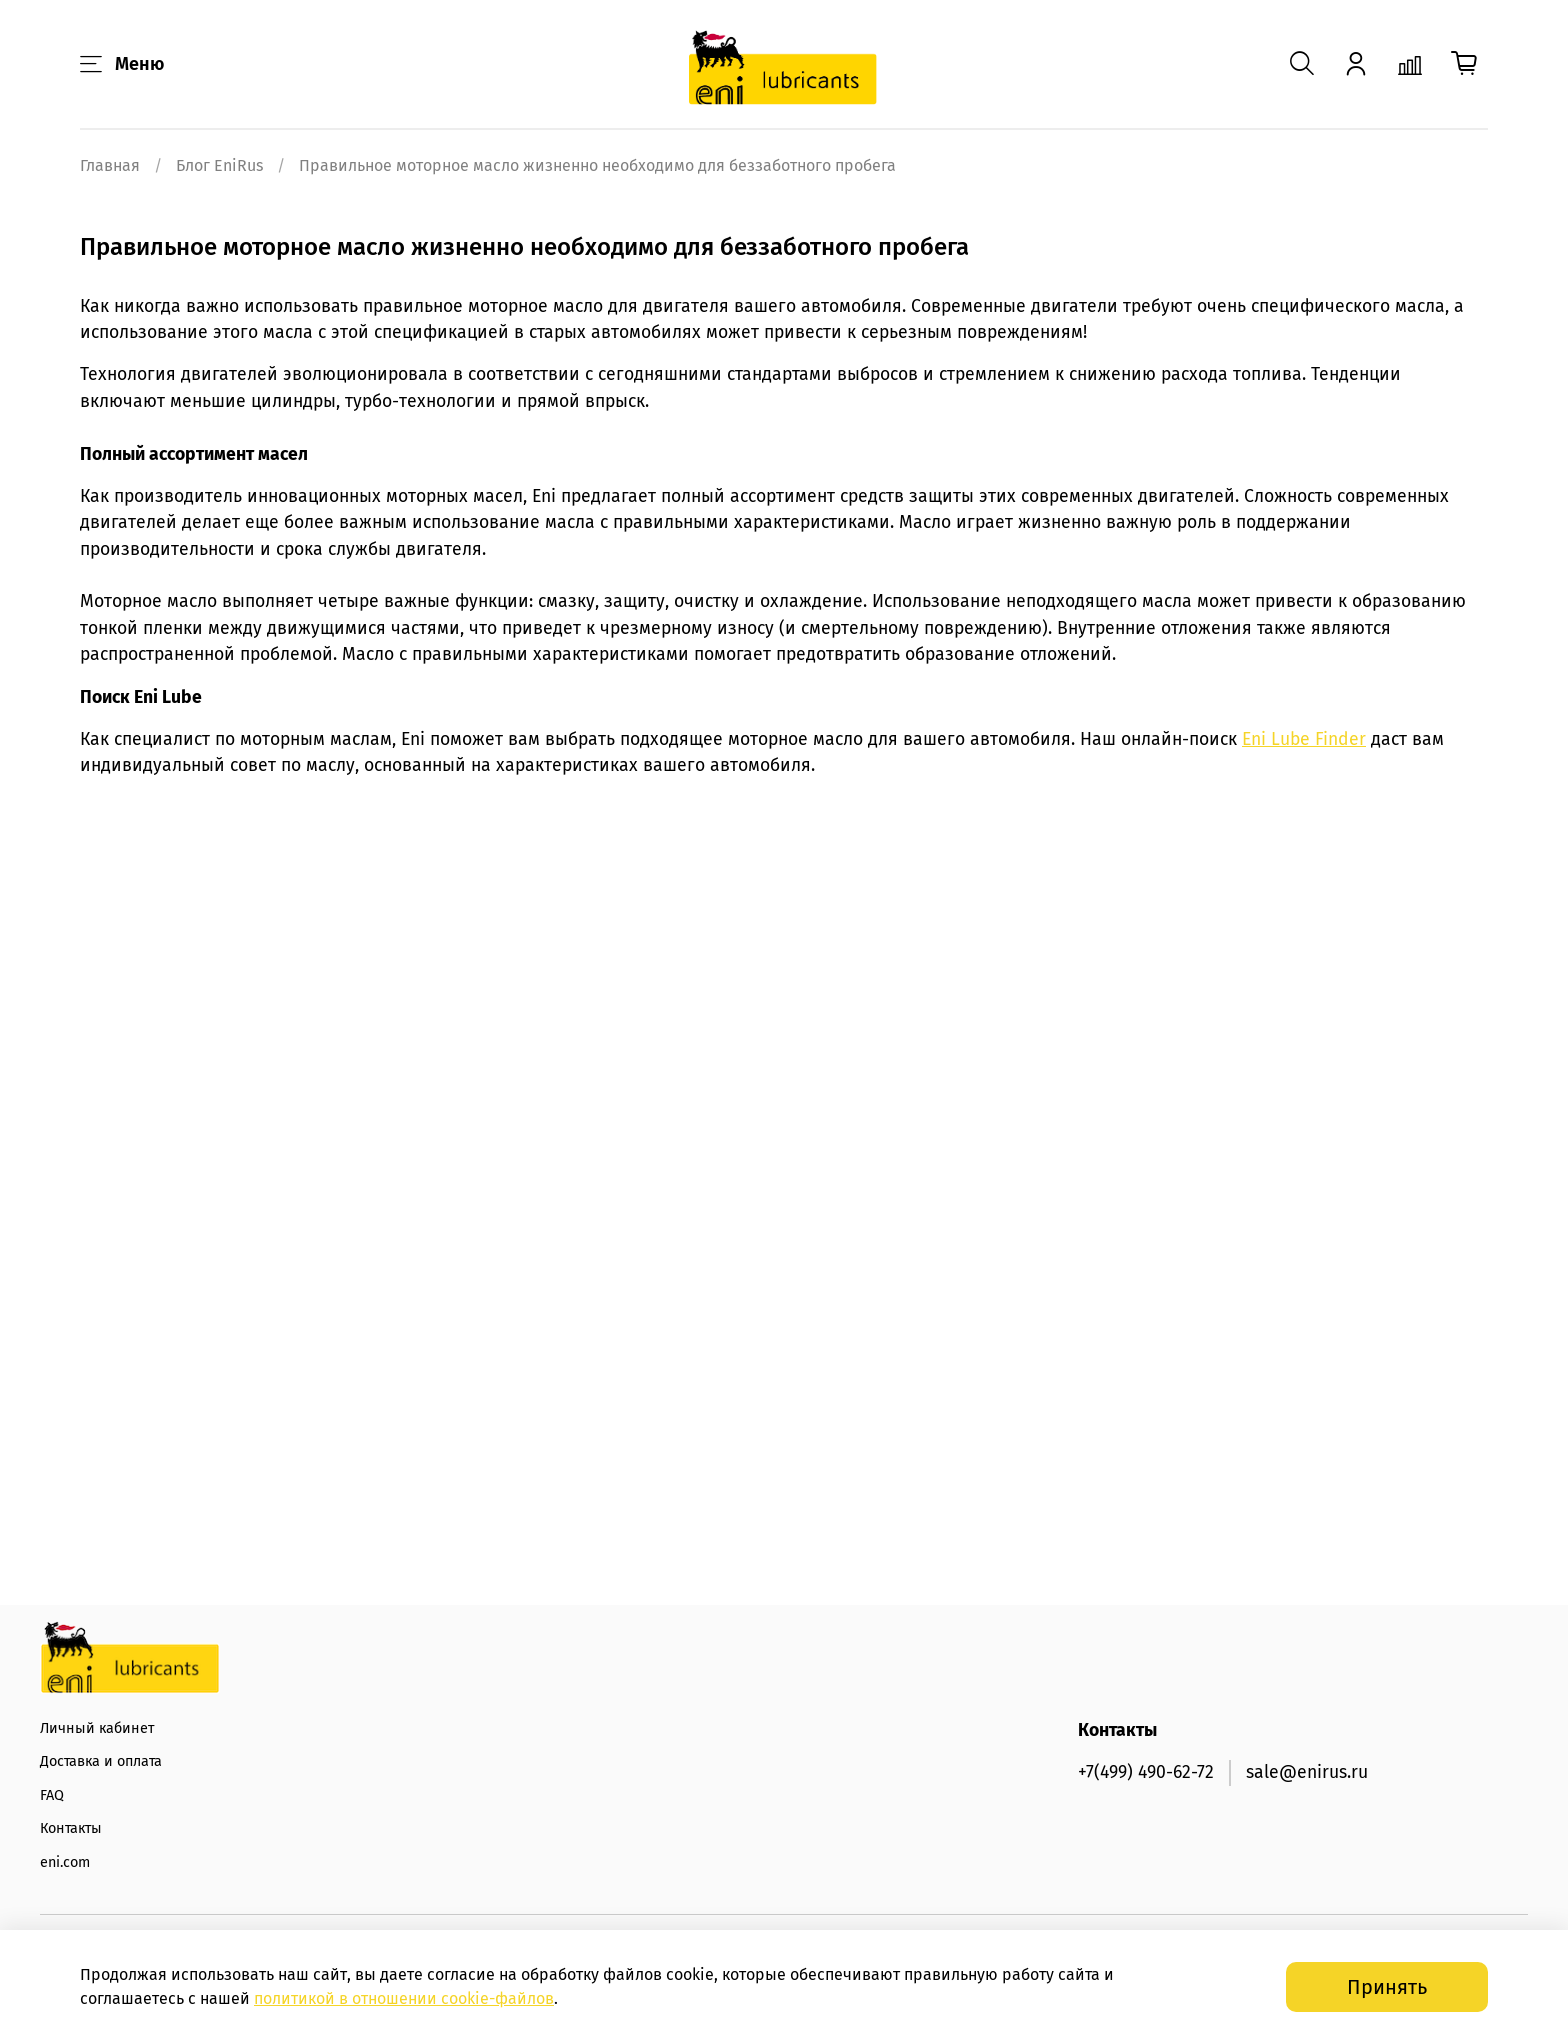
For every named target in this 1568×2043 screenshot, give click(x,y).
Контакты (71, 1828)
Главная (110, 165)
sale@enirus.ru (1307, 1772)
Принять (1387, 1987)
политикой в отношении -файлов (404, 1998)
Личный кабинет (97, 1728)
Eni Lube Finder (1304, 739)
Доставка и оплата (101, 1761)
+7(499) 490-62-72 (1146, 1772)
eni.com (65, 1862)
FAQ (52, 1795)
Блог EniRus (219, 165)
